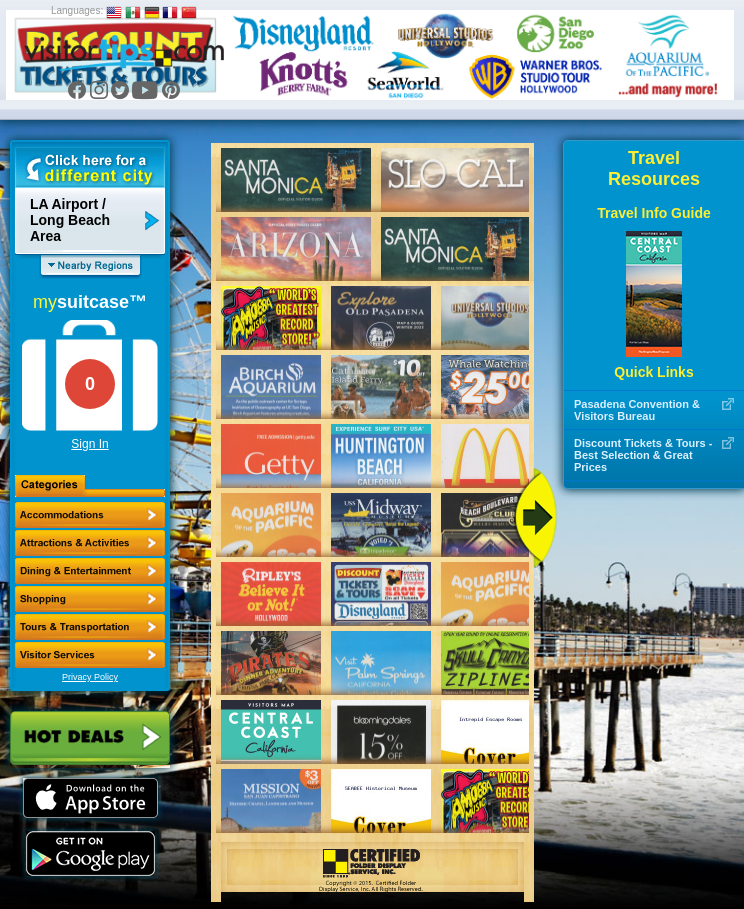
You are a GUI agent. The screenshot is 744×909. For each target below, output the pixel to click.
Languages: (77, 10)
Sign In (89, 444)
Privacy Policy (90, 677)
